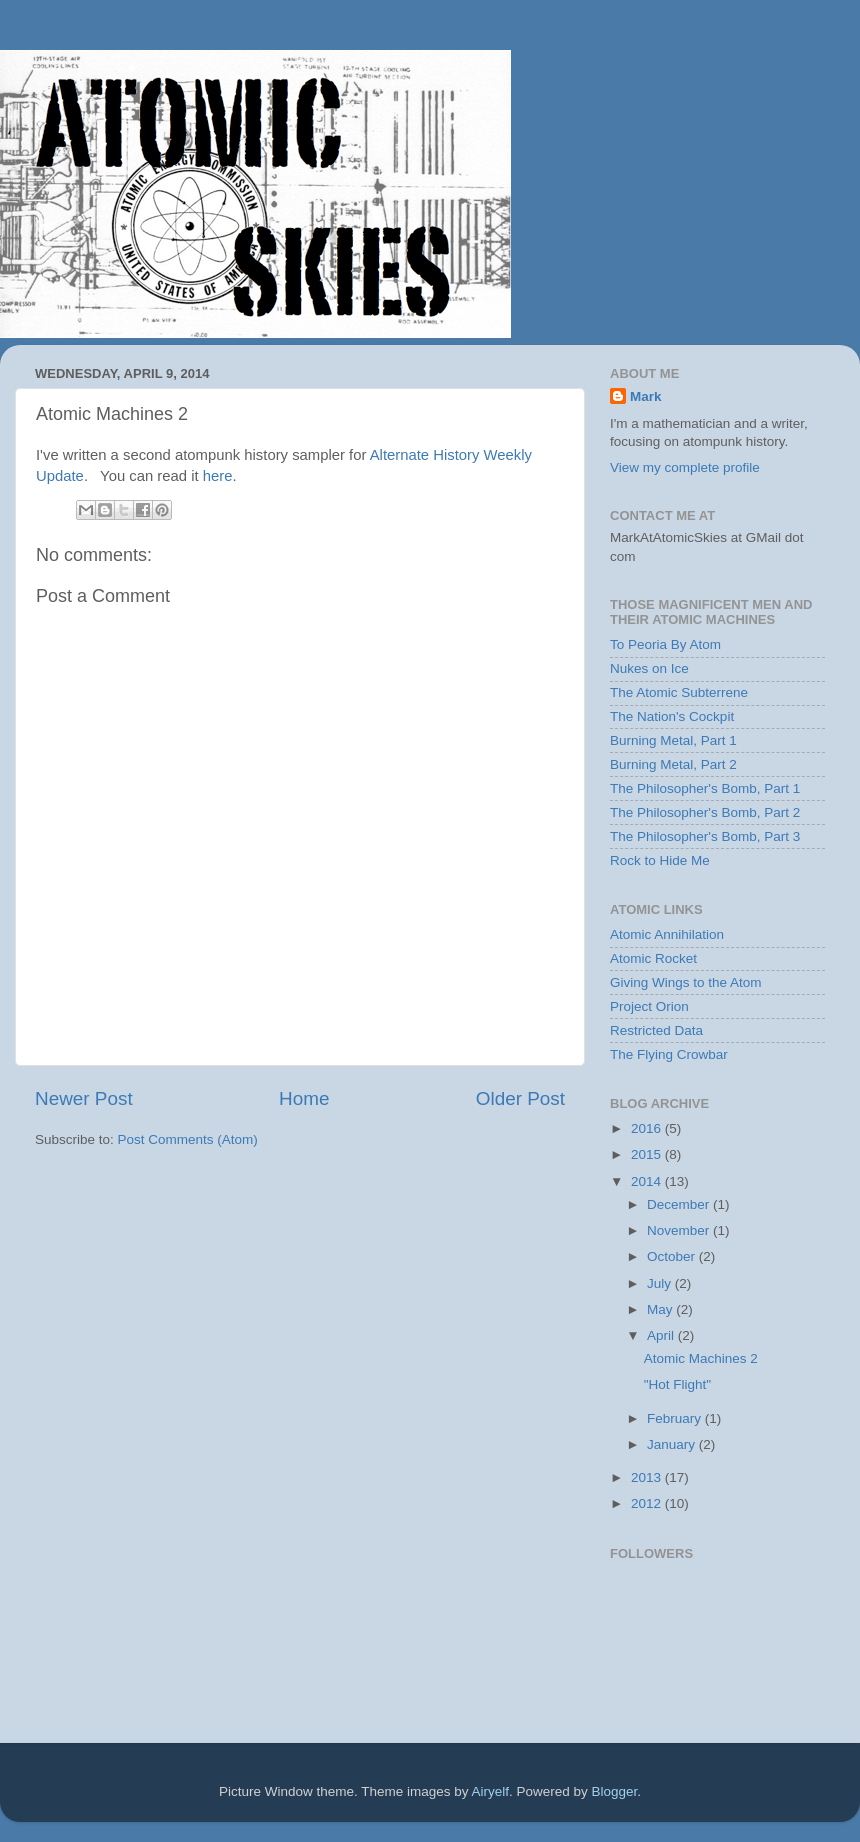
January (673, 1444)
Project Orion (649, 1006)
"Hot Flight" (677, 1384)
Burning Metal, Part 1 (673, 740)
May (661, 1309)
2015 (648, 1154)
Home (304, 1098)
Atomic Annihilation (667, 934)
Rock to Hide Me (660, 860)
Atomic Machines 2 (701, 1358)
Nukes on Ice (649, 668)
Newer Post (84, 1098)
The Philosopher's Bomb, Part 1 (705, 788)
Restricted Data (656, 1030)
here (218, 476)
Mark (646, 396)
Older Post (520, 1098)
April (662, 1335)
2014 (648, 1181)
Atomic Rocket (653, 958)
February (676, 1418)
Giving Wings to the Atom (686, 982)
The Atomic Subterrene (679, 692)
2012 (648, 1503)
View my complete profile (685, 467)
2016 (648, 1128)
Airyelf (491, 1791)
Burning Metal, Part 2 (673, 764)
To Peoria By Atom (665, 644)
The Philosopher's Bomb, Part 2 (705, 812)
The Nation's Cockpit (672, 716)
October (673, 1256)
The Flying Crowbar (669, 1054)
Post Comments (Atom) (188, 1139)
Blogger (615, 1791)
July (661, 1283)
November (680, 1230)
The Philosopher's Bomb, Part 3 (705, 836)
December (680, 1204)
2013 (648, 1477)
